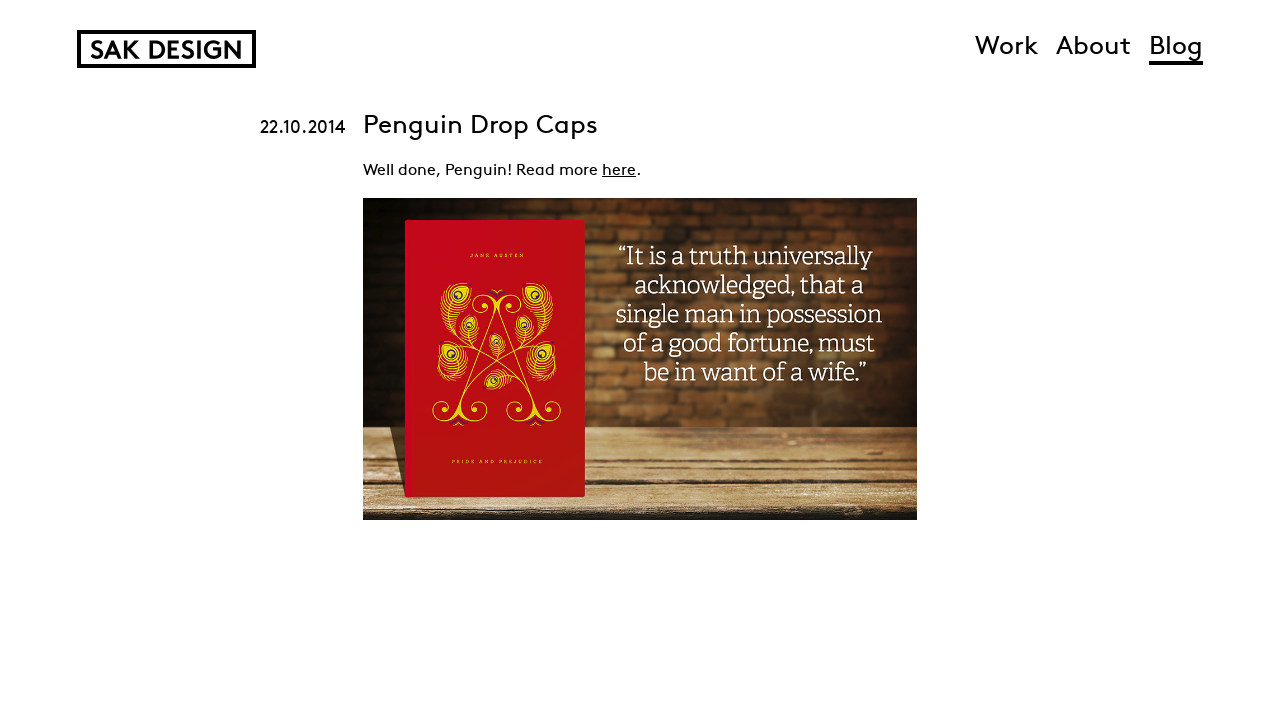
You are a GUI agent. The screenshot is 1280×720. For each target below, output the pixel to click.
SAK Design (166, 49)
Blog (1176, 47)
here (619, 171)
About (1093, 47)
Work (1006, 47)
